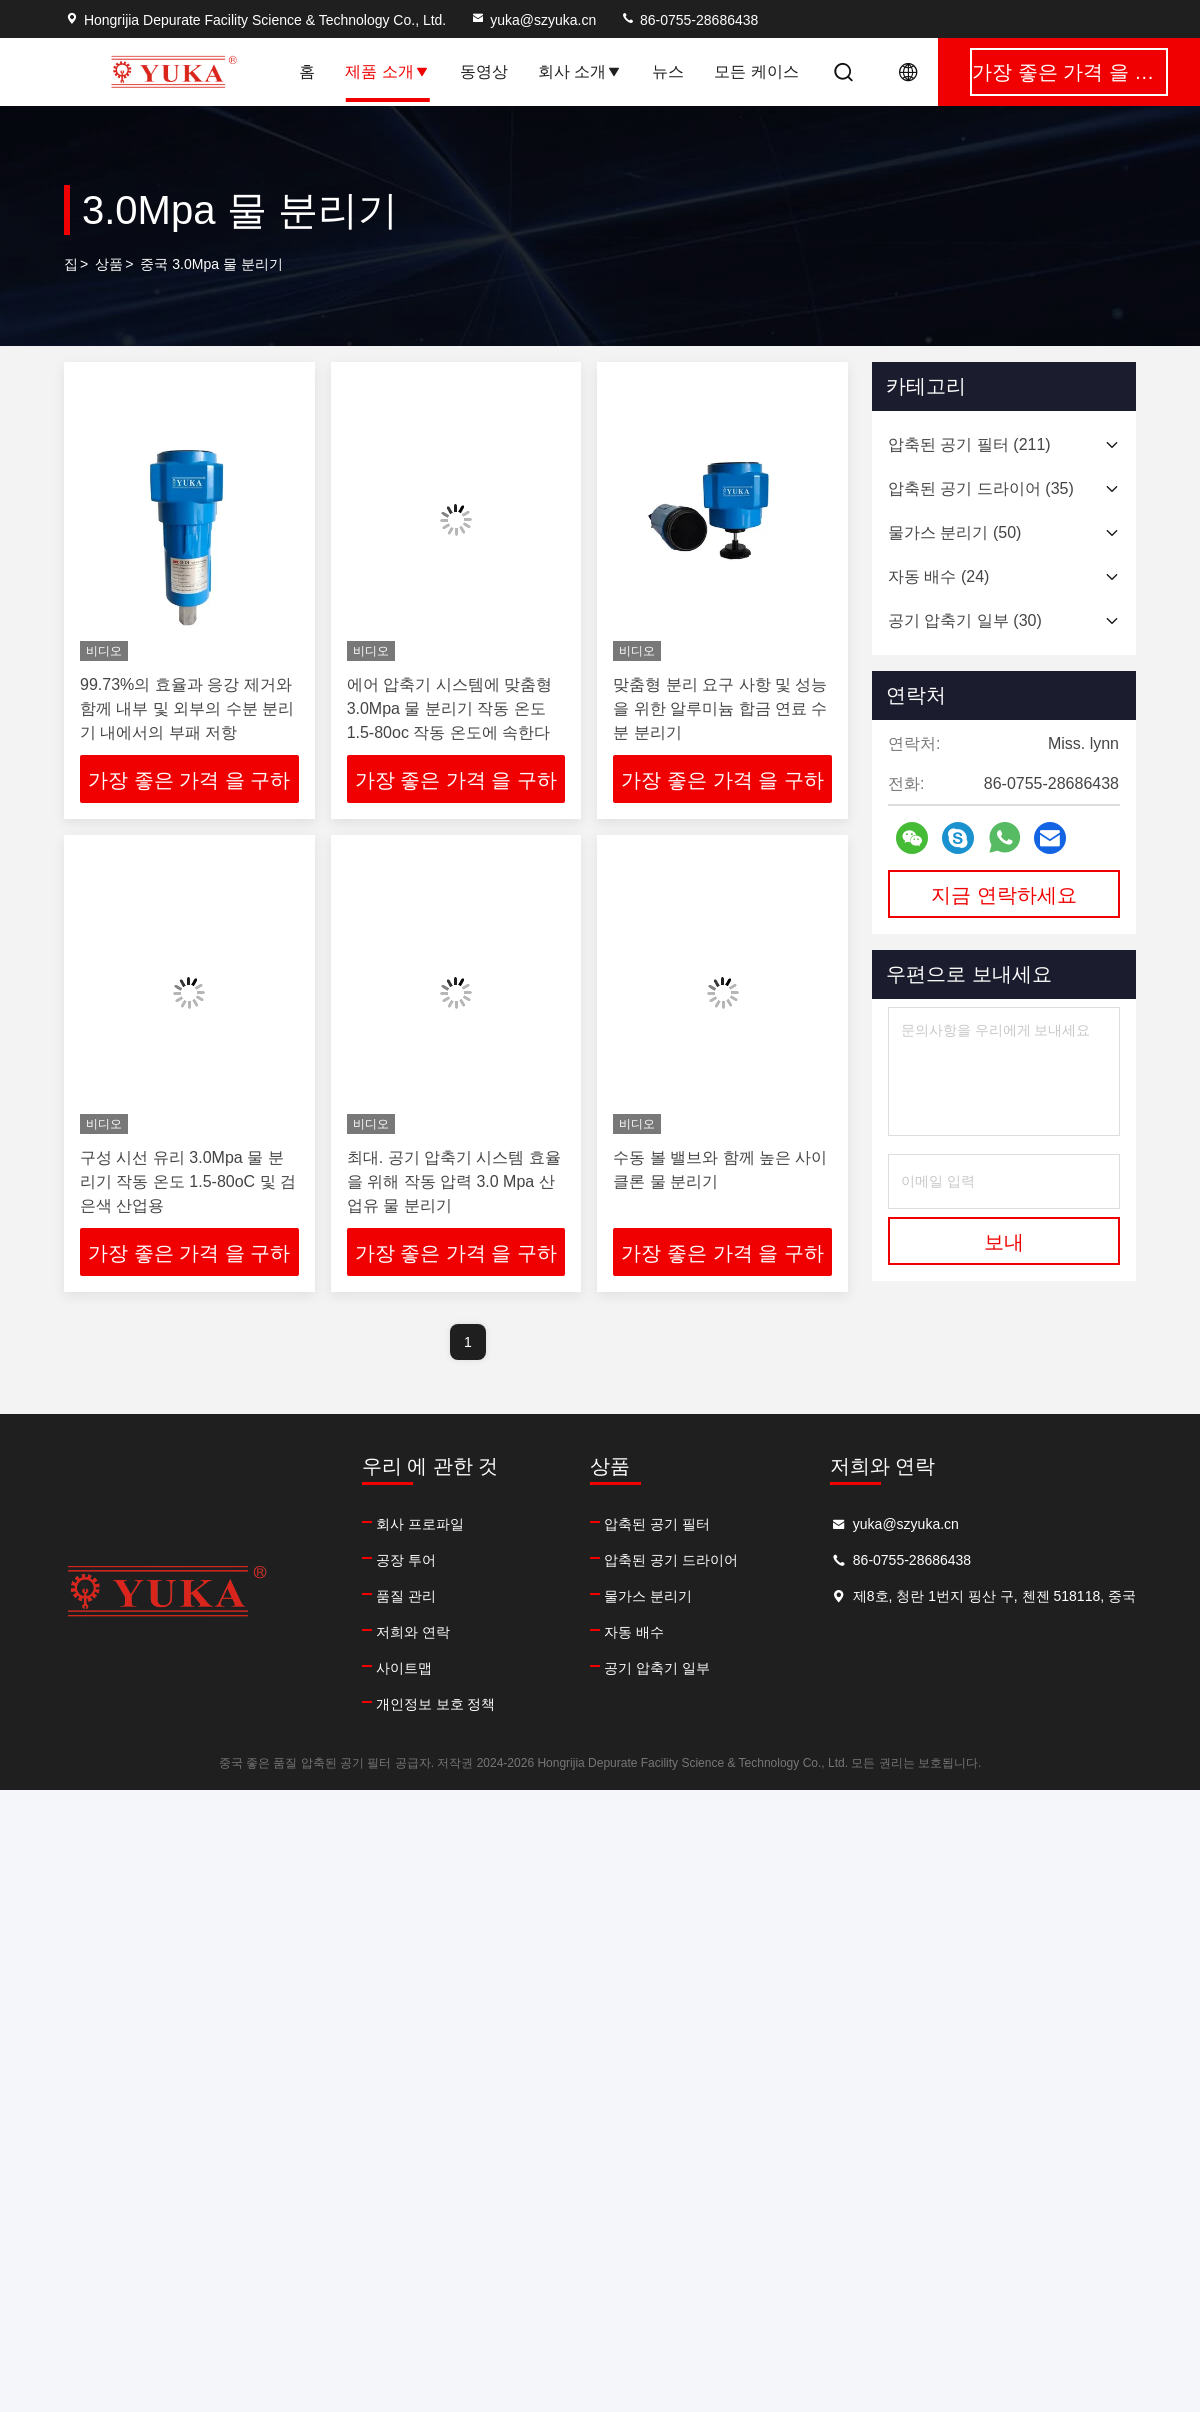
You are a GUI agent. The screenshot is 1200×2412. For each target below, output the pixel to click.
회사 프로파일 (420, 1524)
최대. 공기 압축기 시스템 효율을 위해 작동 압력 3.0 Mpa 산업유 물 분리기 (454, 1181)
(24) (938, 576)
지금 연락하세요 (1004, 895)
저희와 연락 (413, 1632)
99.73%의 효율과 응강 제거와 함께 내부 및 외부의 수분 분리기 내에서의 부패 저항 (187, 708)
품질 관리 (406, 1596)
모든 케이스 (756, 71)
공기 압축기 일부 (657, 1668)
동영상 (484, 71)
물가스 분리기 (648, 1596)
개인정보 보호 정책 (436, 1704)
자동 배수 (634, 1632)
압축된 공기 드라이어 (671, 1560)
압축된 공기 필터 (657, 1524)
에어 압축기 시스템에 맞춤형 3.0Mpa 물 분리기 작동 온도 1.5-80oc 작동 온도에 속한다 (449, 708)
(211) (969, 444)
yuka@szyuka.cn (533, 20)
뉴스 (668, 71)
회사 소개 (580, 71)
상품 (109, 264)
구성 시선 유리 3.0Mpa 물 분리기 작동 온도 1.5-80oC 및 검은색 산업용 (188, 1181)
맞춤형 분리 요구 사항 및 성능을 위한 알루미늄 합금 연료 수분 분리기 (720, 708)
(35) (981, 488)
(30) (965, 620)
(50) (954, 532)
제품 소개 (387, 71)
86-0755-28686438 (689, 20)
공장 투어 (406, 1560)
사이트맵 (404, 1668)
